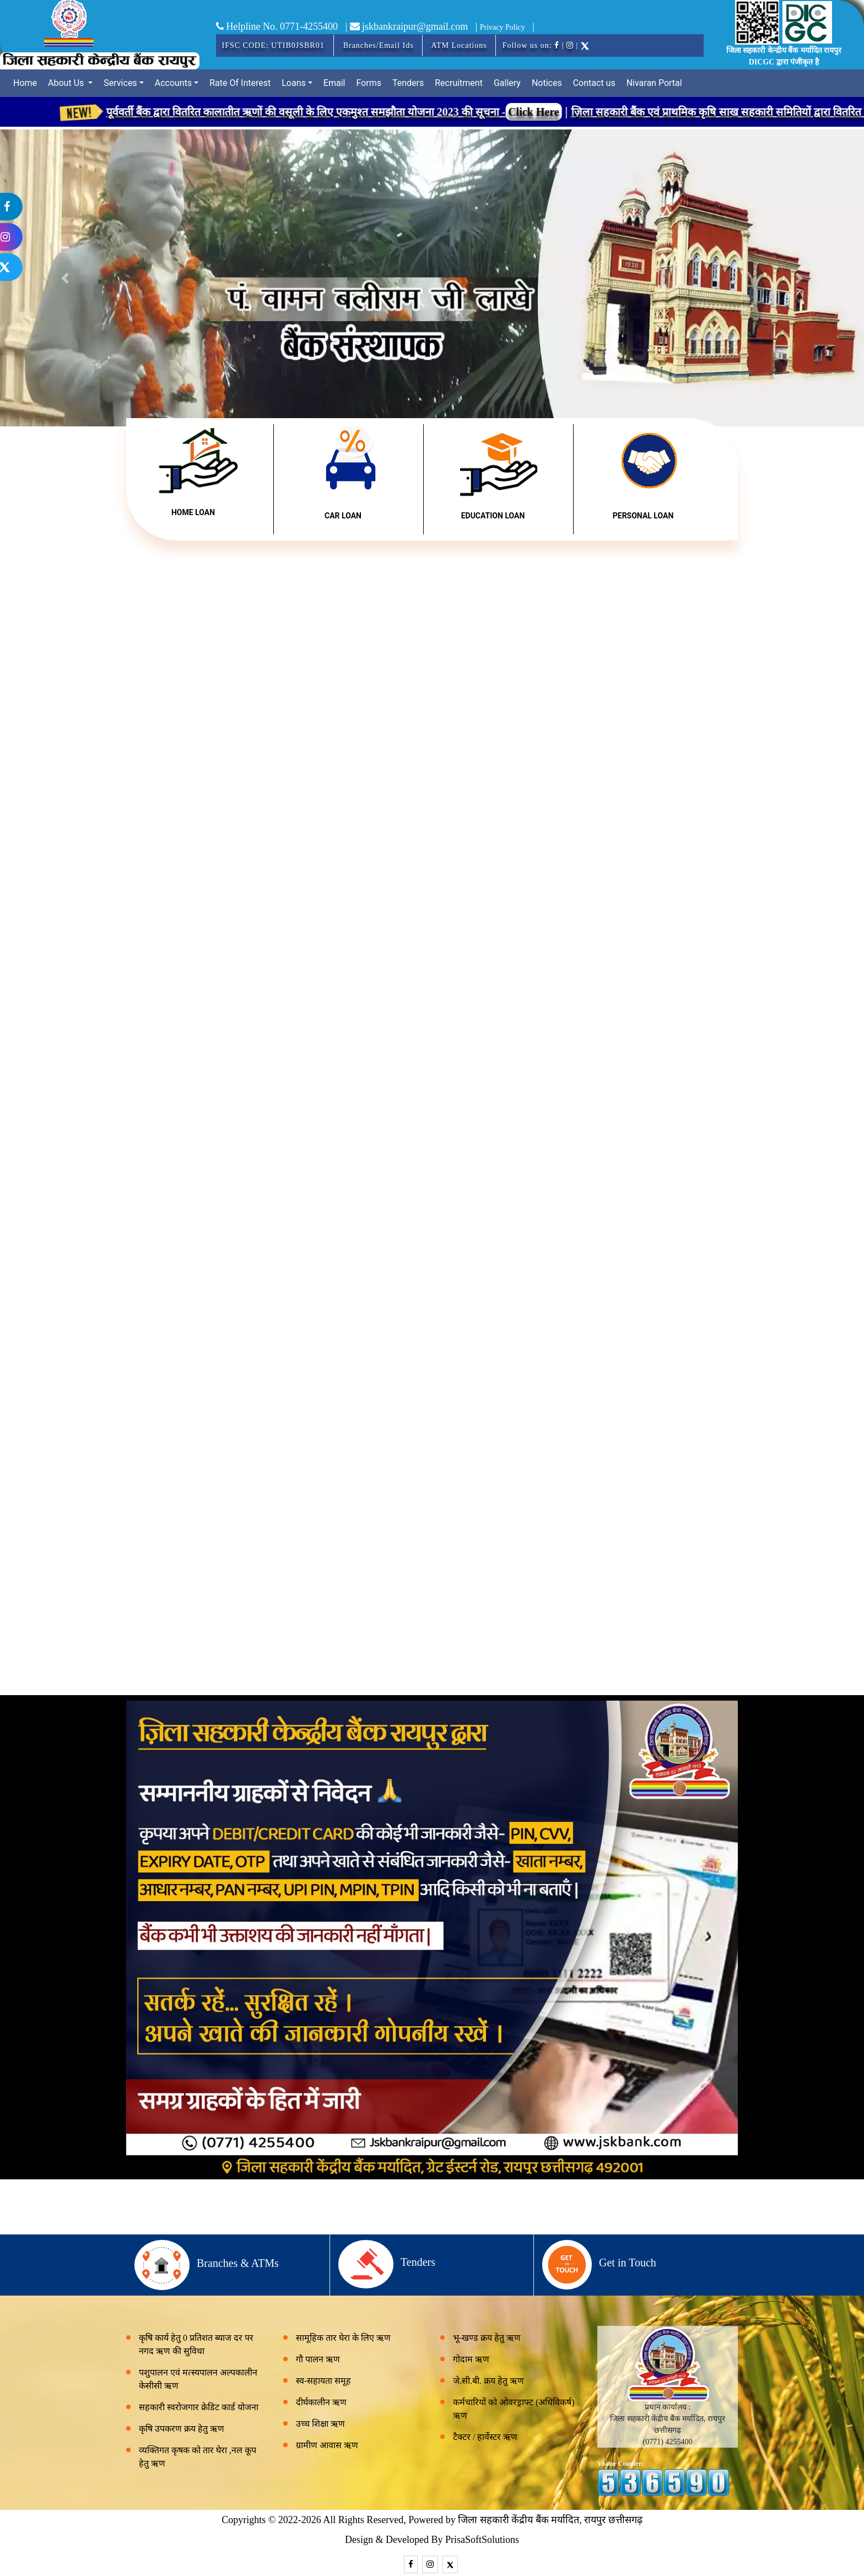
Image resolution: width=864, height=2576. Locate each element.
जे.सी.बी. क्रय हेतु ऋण (488, 2380)
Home (25, 83)
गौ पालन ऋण (318, 2359)
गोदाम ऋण (471, 2359)
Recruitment (459, 83)
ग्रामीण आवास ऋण (327, 2445)
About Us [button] (67, 83)
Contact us (594, 83)
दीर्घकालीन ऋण (321, 2402)
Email (334, 83)
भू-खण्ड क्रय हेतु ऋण (487, 2337)
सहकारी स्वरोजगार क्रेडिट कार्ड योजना (198, 2407)
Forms (368, 83)
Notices (547, 83)
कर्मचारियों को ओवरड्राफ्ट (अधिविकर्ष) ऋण (514, 2409)
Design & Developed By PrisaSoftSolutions (432, 2539)
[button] (799, 277)
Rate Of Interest (240, 83)
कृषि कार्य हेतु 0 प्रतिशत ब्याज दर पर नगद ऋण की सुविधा (196, 2344)
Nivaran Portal (654, 83)
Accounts (173, 83)
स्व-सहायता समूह (323, 2380)
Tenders (408, 83)
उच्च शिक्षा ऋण (320, 2423)
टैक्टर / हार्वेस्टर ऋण (485, 2437)
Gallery (507, 83)
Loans (294, 83)
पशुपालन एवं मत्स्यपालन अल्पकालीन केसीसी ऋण (198, 2379)
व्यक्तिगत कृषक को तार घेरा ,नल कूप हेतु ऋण (197, 2456)
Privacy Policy (502, 27)
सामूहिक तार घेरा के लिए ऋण (343, 2337)
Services (120, 83)
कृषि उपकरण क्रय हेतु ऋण (181, 2428)
